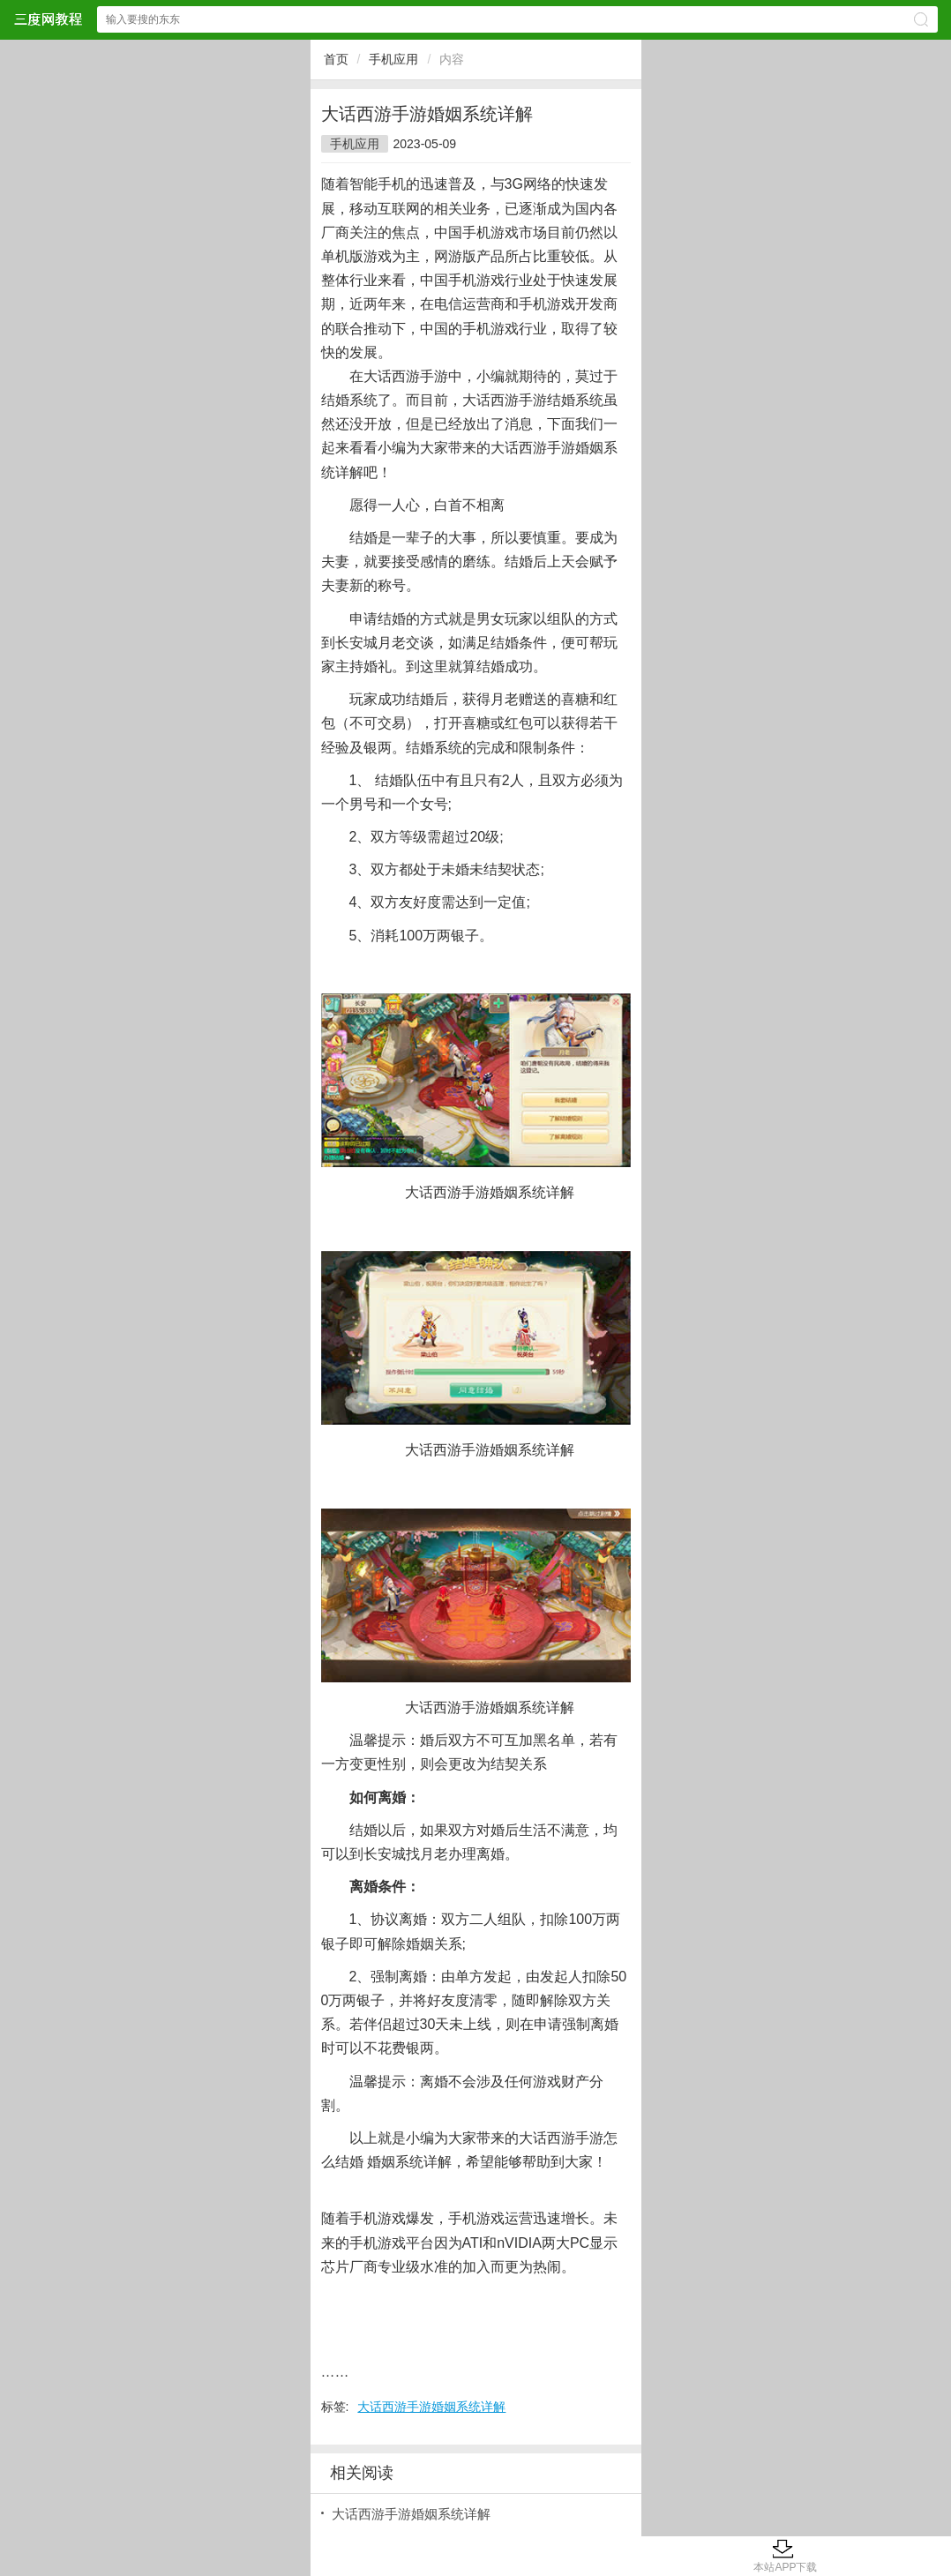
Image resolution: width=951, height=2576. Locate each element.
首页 (336, 59)
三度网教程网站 (47, 19)
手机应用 (393, 59)
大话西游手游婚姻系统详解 (431, 2407)
